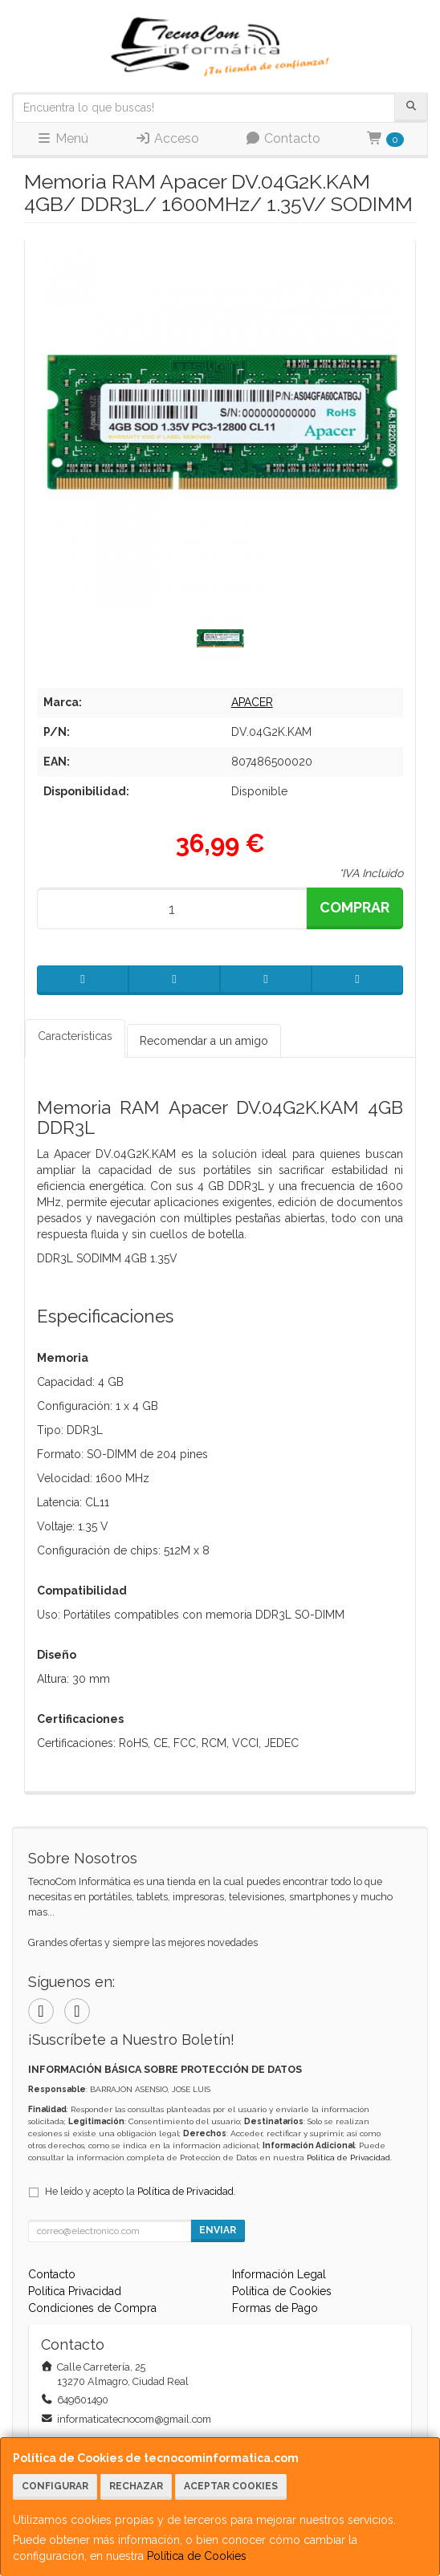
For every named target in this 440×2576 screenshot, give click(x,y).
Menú (62, 138)
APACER (252, 702)
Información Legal (279, 2274)
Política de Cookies (196, 2556)
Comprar (354, 907)
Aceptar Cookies (231, 2486)
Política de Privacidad (348, 2157)
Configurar (55, 2486)
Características (75, 1036)
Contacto (282, 138)
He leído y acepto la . (140, 2191)
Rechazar (136, 2486)
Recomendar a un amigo (204, 1040)
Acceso (167, 138)
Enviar (217, 2230)
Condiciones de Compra (92, 2308)
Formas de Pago (275, 2308)
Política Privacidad (74, 2291)
